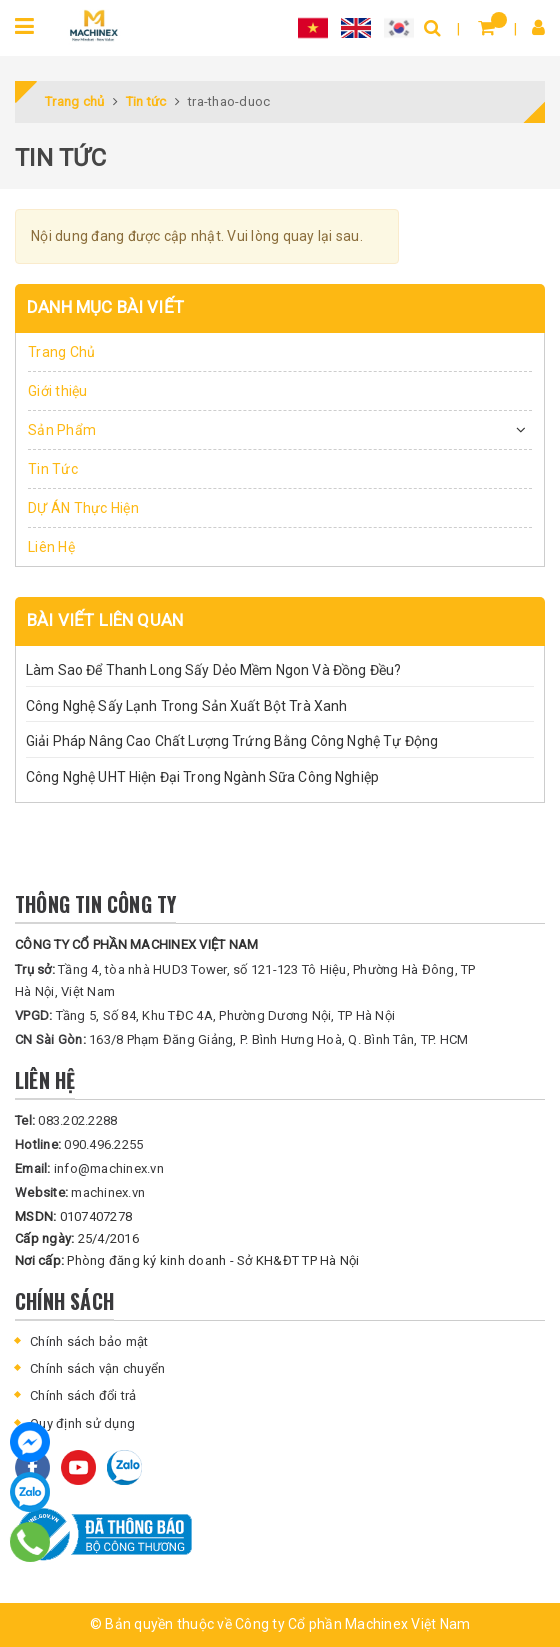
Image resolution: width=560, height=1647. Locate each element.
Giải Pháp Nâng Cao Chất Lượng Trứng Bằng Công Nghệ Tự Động (232, 741)
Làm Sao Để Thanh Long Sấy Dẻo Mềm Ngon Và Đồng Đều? (213, 670)
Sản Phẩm (62, 430)
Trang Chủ (61, 352)
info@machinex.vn (89, 1168)
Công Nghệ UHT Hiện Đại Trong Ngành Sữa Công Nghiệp (202, 777)
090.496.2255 (79, 1144)
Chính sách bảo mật (89, 1341)
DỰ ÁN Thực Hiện (83, 508)
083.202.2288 (66, 1120)
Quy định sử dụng (82, 1423)
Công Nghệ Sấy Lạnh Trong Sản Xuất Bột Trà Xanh (186, 706)
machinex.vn (80, 1192)
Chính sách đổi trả (83, 1395)
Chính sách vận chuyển (97, 1368)
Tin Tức (53, 469)
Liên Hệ (51, 547)
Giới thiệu (58, 391)
